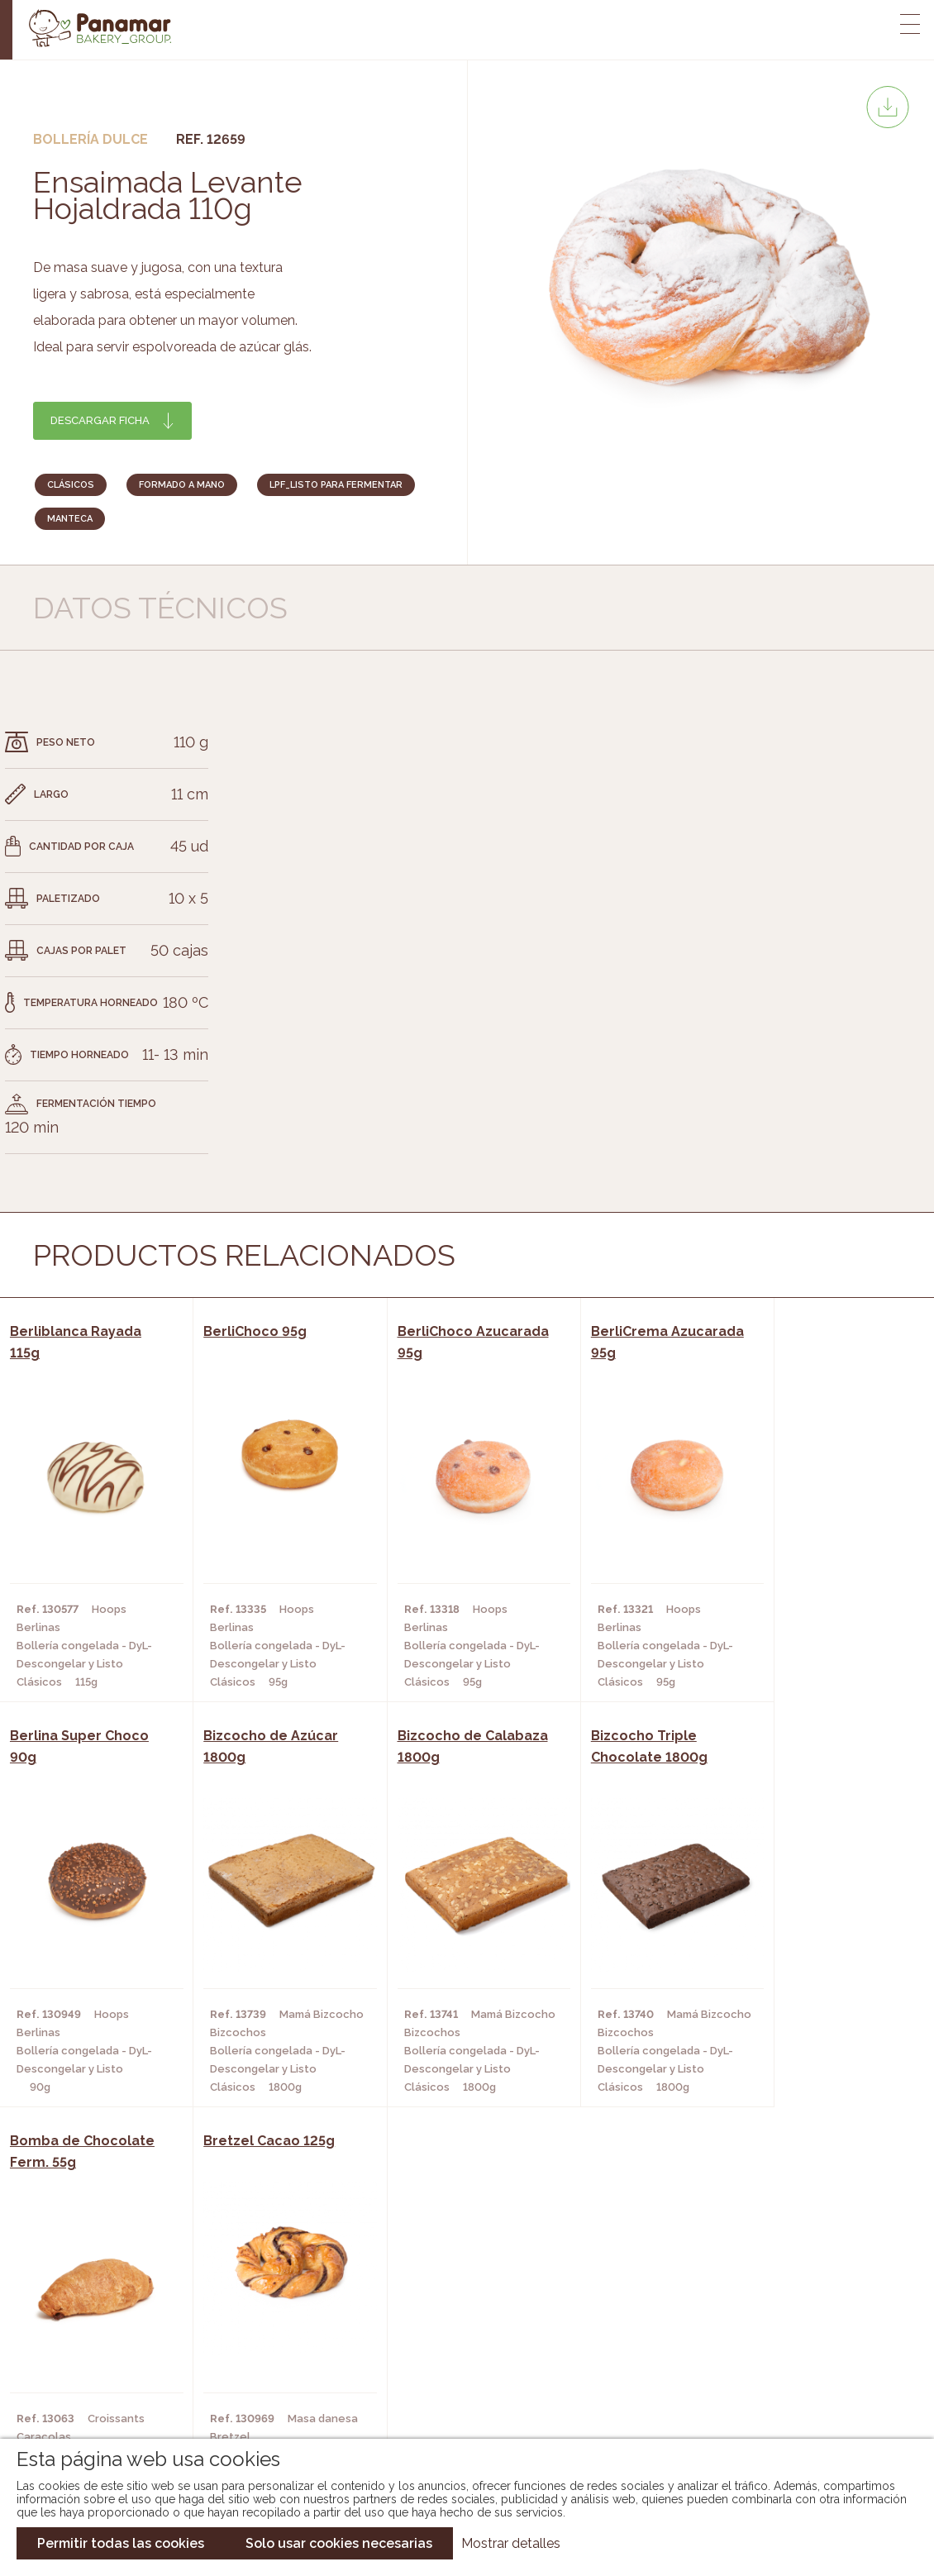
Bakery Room (103, 2327)
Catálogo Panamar (458, 2327)
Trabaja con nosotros (783, 2289)
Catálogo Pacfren (456, 2401)
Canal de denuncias (783, 2391)
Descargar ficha (100, 420)
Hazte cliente (106, 2376)
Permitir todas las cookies (120, 2543)
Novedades (433, 2302)
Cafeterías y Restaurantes (274, 2302)
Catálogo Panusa (453, 2376)
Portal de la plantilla (783, 2340)
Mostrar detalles (510, 2543)
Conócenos (99, 2302)
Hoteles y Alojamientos (266, 2376)
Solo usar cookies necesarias (338, 2543)
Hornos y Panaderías (256, 2327)
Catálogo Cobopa (455, 2352)
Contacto (94, 2352)
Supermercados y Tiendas (270, 2352)
